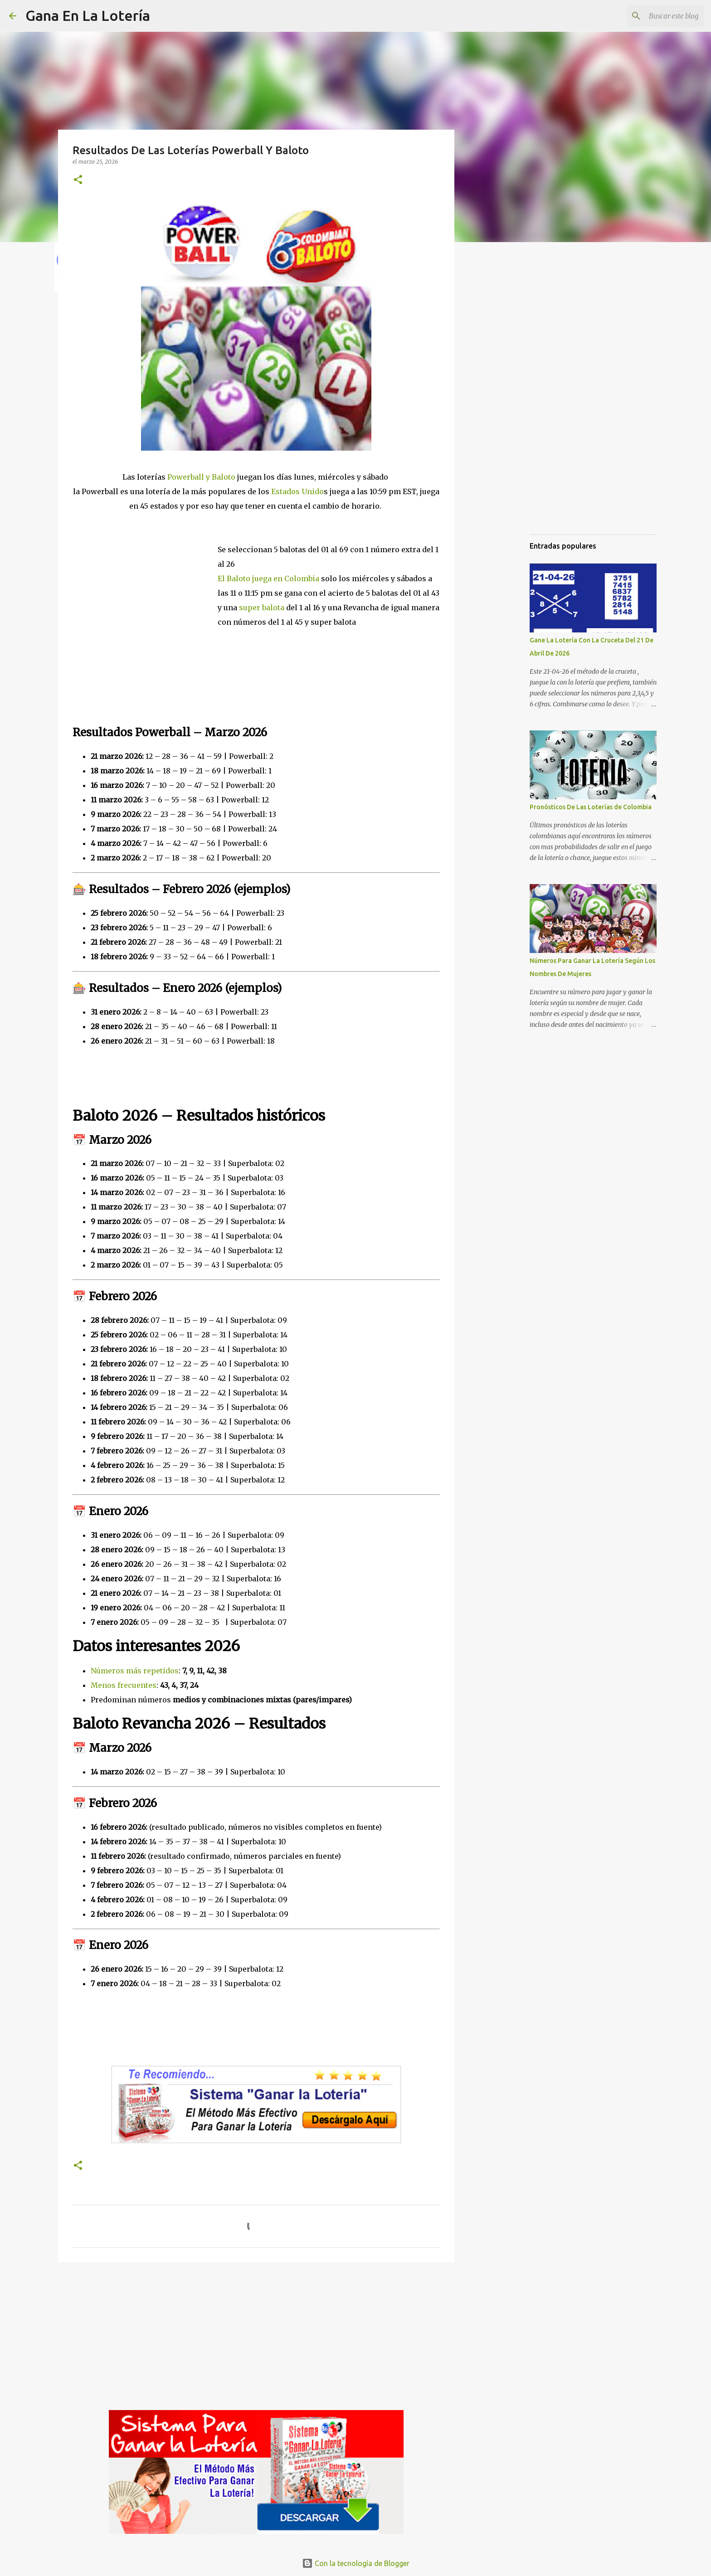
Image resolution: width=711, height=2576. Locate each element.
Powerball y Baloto (201, 476)
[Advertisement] (145, 589)
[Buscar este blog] (656, 16)
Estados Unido (297, 491)
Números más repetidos (135, 1670)
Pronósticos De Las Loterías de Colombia (591, 807)
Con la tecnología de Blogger (355, 2563)
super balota (261, 607)
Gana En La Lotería (87, 15)
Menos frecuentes (123, 1685)
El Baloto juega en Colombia (269, 578)
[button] (78, 180)
